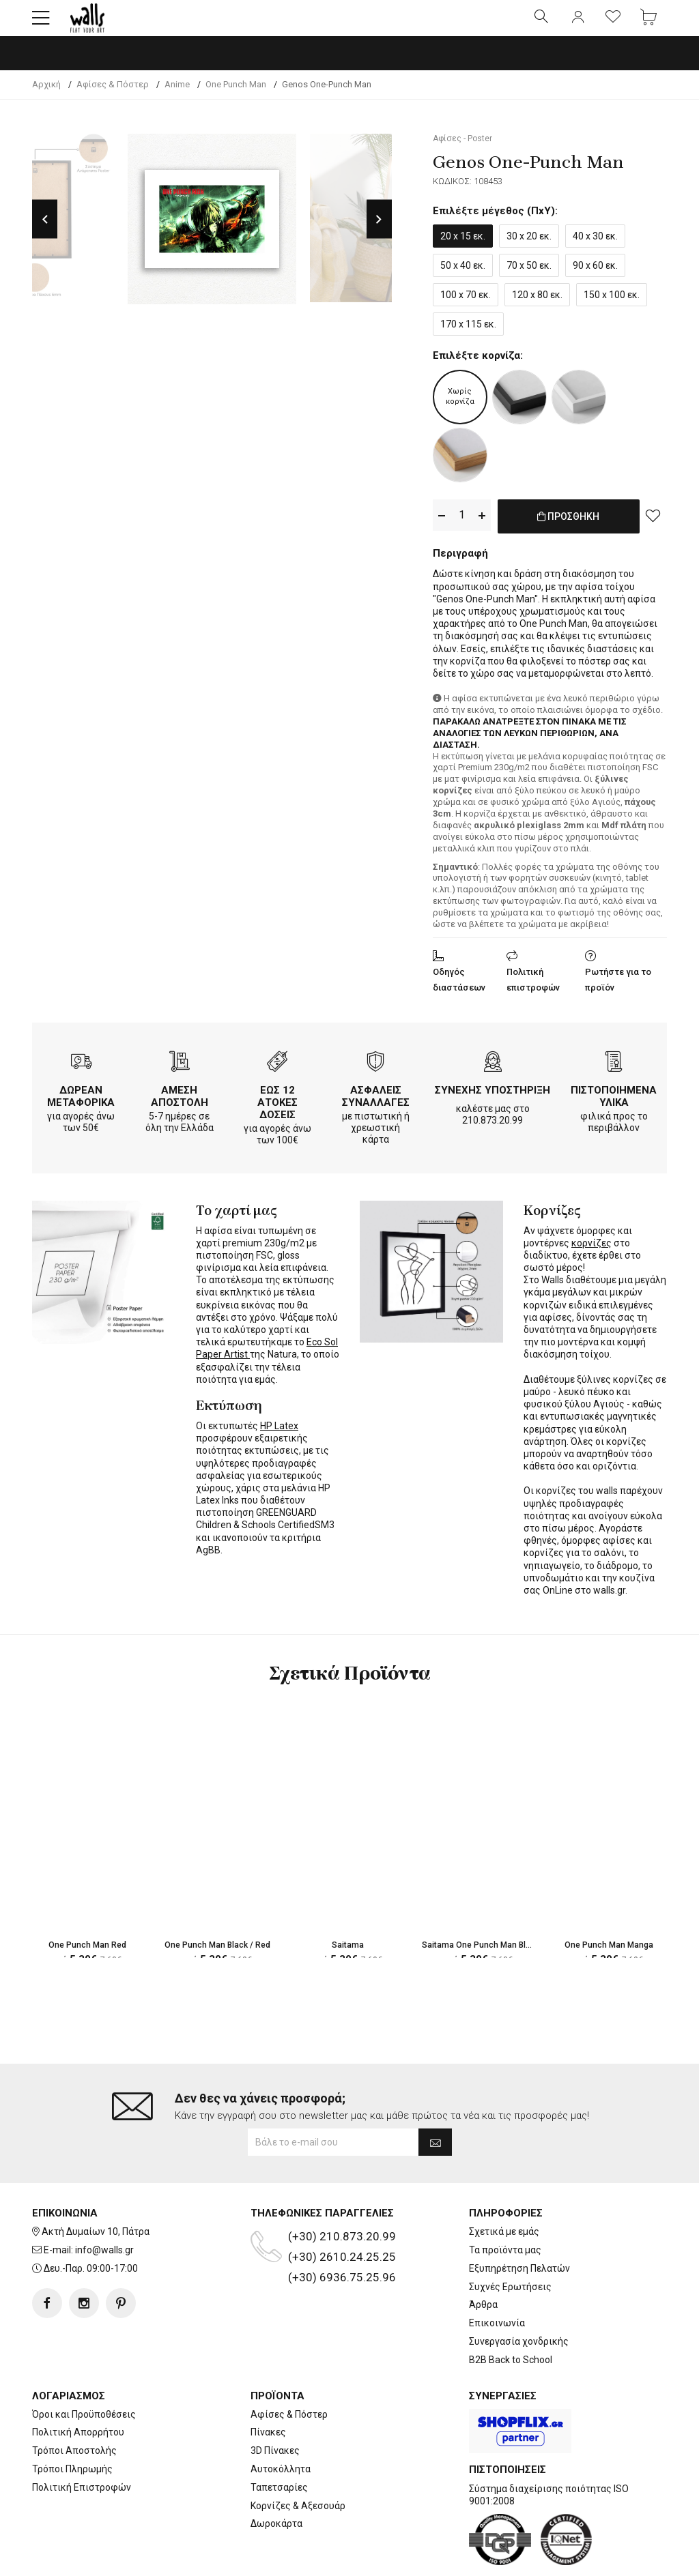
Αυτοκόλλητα (281, 2426)
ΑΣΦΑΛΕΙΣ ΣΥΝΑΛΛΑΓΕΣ (376, 1105)
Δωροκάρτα (276, 2481)
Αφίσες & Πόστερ (289, 2371)
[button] (41, 24)
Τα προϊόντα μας (505, 2207)
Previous (44, 230)
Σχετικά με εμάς (504, 2189)
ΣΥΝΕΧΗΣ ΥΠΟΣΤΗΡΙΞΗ (492, 1099)
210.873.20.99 (492, 1129)
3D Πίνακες (275, 2408)
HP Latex (279, 1434)
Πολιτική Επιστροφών (81, 2444)
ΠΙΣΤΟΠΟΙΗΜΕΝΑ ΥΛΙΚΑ (614, 1105)
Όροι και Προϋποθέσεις (84, 2371)
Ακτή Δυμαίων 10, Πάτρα (95, 2189)
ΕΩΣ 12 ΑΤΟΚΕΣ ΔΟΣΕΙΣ (277, 1111)
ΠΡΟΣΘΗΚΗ (568, 535)
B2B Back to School (510, 2316)
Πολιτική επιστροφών (533, 988)
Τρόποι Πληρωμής (72, 2426)
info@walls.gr (104, 2207)
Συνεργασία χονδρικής (519, 2299)
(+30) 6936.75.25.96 (342, 2235)
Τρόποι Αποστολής (74, 2408)
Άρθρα (483, 2262)
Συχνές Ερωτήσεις (510, 2243)
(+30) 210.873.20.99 (342, 2194)
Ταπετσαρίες (279, 2444)
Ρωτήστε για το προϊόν (618, 988)
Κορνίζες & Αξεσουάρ (298, 2462)
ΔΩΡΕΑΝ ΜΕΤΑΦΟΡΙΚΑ (81, 1105)
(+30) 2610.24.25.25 (342, 2214)
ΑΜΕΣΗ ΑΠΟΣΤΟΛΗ (179, 1105)
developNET (463, 2557)
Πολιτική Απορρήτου (78, 2389)
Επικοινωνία (497, 2280)
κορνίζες (591, 1251)
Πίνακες (268, 2389)
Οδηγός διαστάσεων (459, 988)
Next (379, 230)
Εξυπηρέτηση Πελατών (519, 2225)
